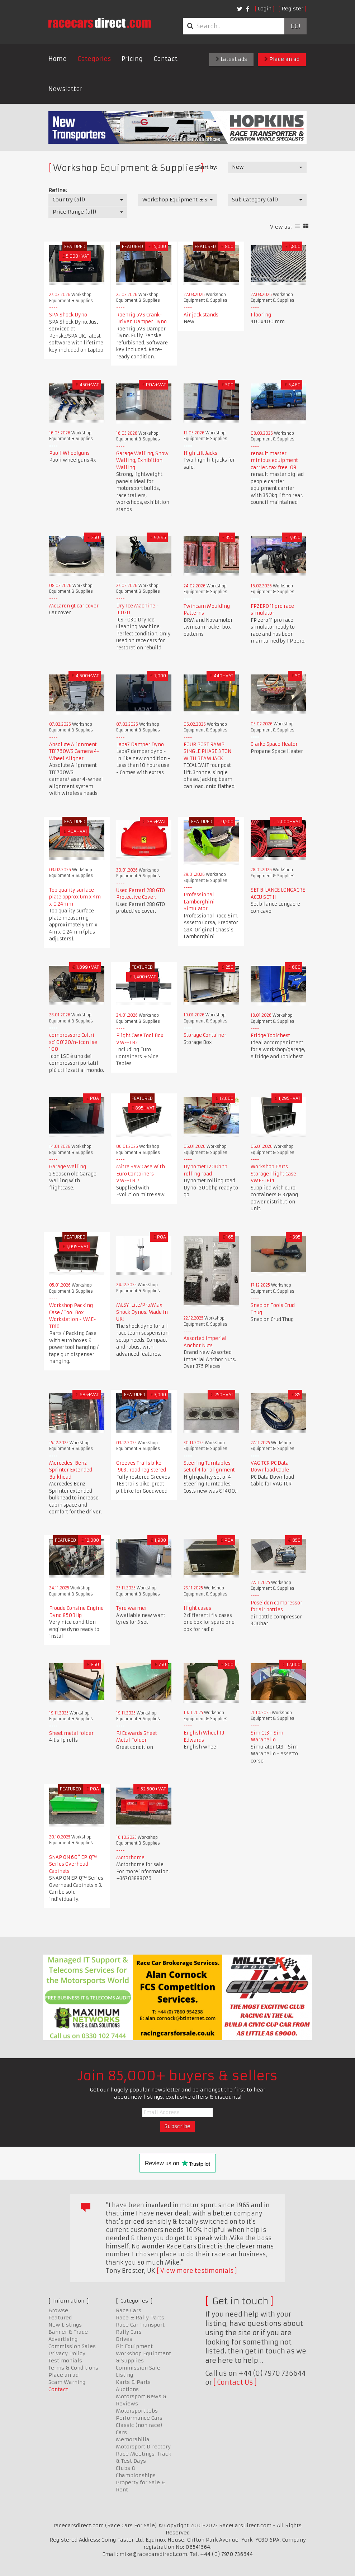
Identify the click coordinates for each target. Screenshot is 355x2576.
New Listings (65, 2325)
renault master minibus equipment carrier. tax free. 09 (274, 460)
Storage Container (205, 1035)
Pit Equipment (134, 2346)
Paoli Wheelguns (69, 453)
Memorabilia (133, 2439)
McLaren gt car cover (74, 606)
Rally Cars (129, 2332)
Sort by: (207, 167)
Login (264, 8)
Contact (165, 58)
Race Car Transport (140, 2325)
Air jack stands (201, 315)
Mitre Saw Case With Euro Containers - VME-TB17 (140, 1174)
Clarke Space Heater (274, 744)
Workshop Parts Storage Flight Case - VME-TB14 (275, 1174)
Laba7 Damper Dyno (140, 744)
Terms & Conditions (73, 2368)
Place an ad (281, 59)
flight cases (197, 1608)
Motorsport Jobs (137, 2411)
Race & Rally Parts (140, 2317)
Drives (124, 2339)
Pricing (132, 58)
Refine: (57, 190)
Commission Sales (72, 2346)
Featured (60, 2317)
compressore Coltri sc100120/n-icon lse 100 (73, 1042)
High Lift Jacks (200, 453)
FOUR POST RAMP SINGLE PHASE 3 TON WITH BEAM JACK (207, 751)
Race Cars (128, 2310)
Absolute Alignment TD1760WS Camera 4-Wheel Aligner (74, 751)
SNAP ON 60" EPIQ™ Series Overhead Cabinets (73, 1864)
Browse (58, 2310)
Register (292, 8)
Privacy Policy (66, 2353)
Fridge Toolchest (270, 1035)
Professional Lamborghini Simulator (199, 902)
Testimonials (65, 2360)
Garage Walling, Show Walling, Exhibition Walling (142, 460)
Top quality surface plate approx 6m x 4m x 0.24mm (75, 897)
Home (57, 58)
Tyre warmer (131, 1608)
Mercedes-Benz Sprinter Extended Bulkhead (70, 1470)
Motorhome (130, 1858)
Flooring (261, 315)
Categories (94, 58)
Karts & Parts (133, 2382)
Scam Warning (66, 2382)
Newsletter (65, 88)
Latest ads (231, 59)
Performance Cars (139, 2418)
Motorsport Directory (143, 2446)
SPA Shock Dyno (68, 315)
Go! (295, 26)
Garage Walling (67, 1167)
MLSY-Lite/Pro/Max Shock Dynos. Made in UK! (142, 1312)
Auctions (127, 2389)
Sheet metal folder (71, 1733)
